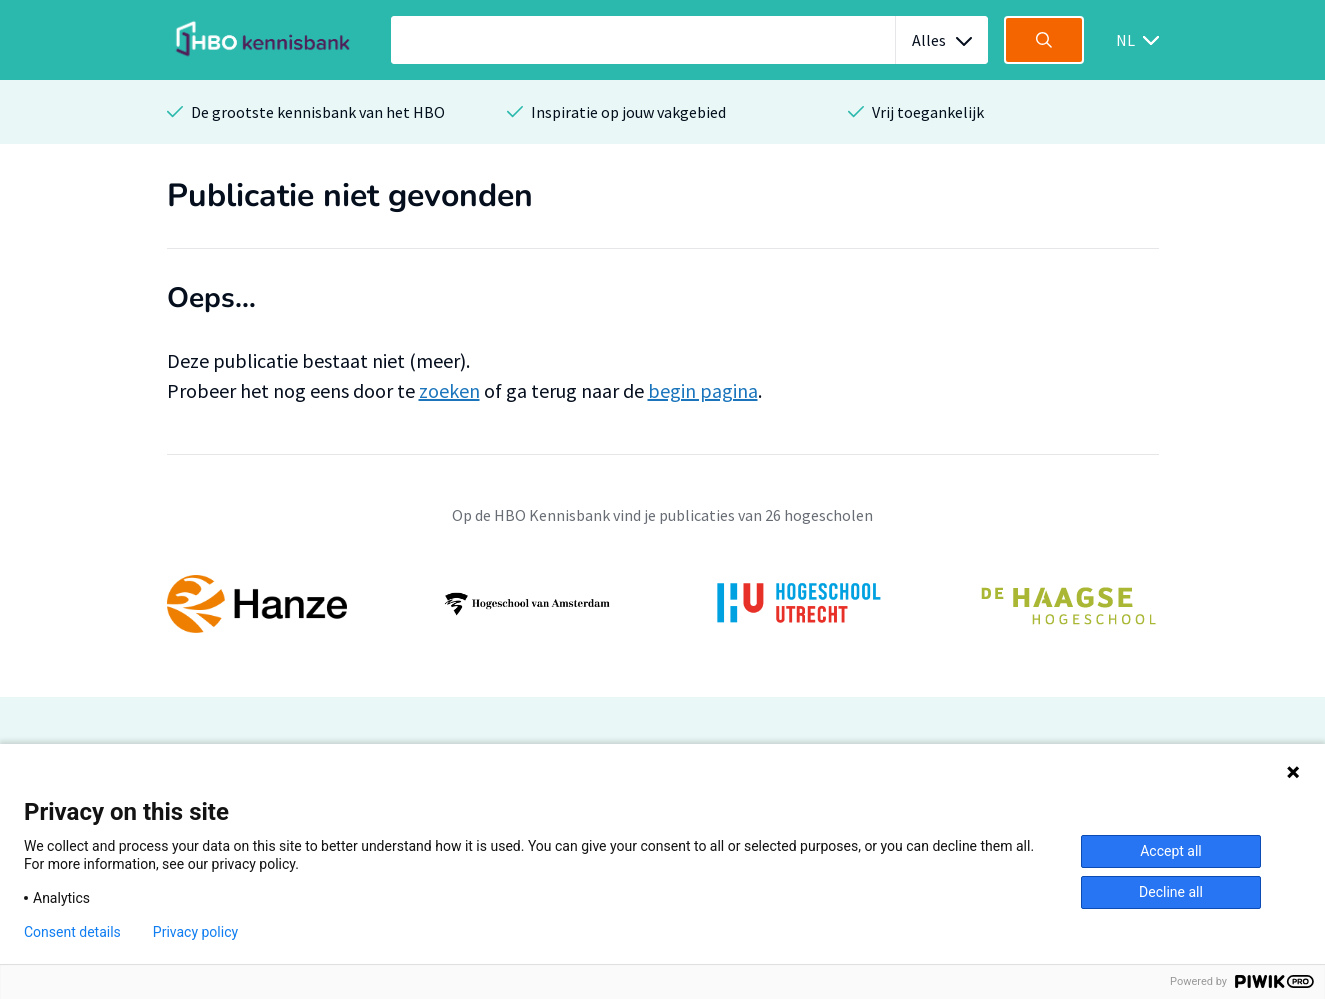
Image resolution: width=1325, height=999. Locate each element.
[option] (663, 604)
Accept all (1171, 851)
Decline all (1171, 892)
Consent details (72, 932)
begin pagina (703, 390)
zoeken (449, 390)
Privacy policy (195, 932)
